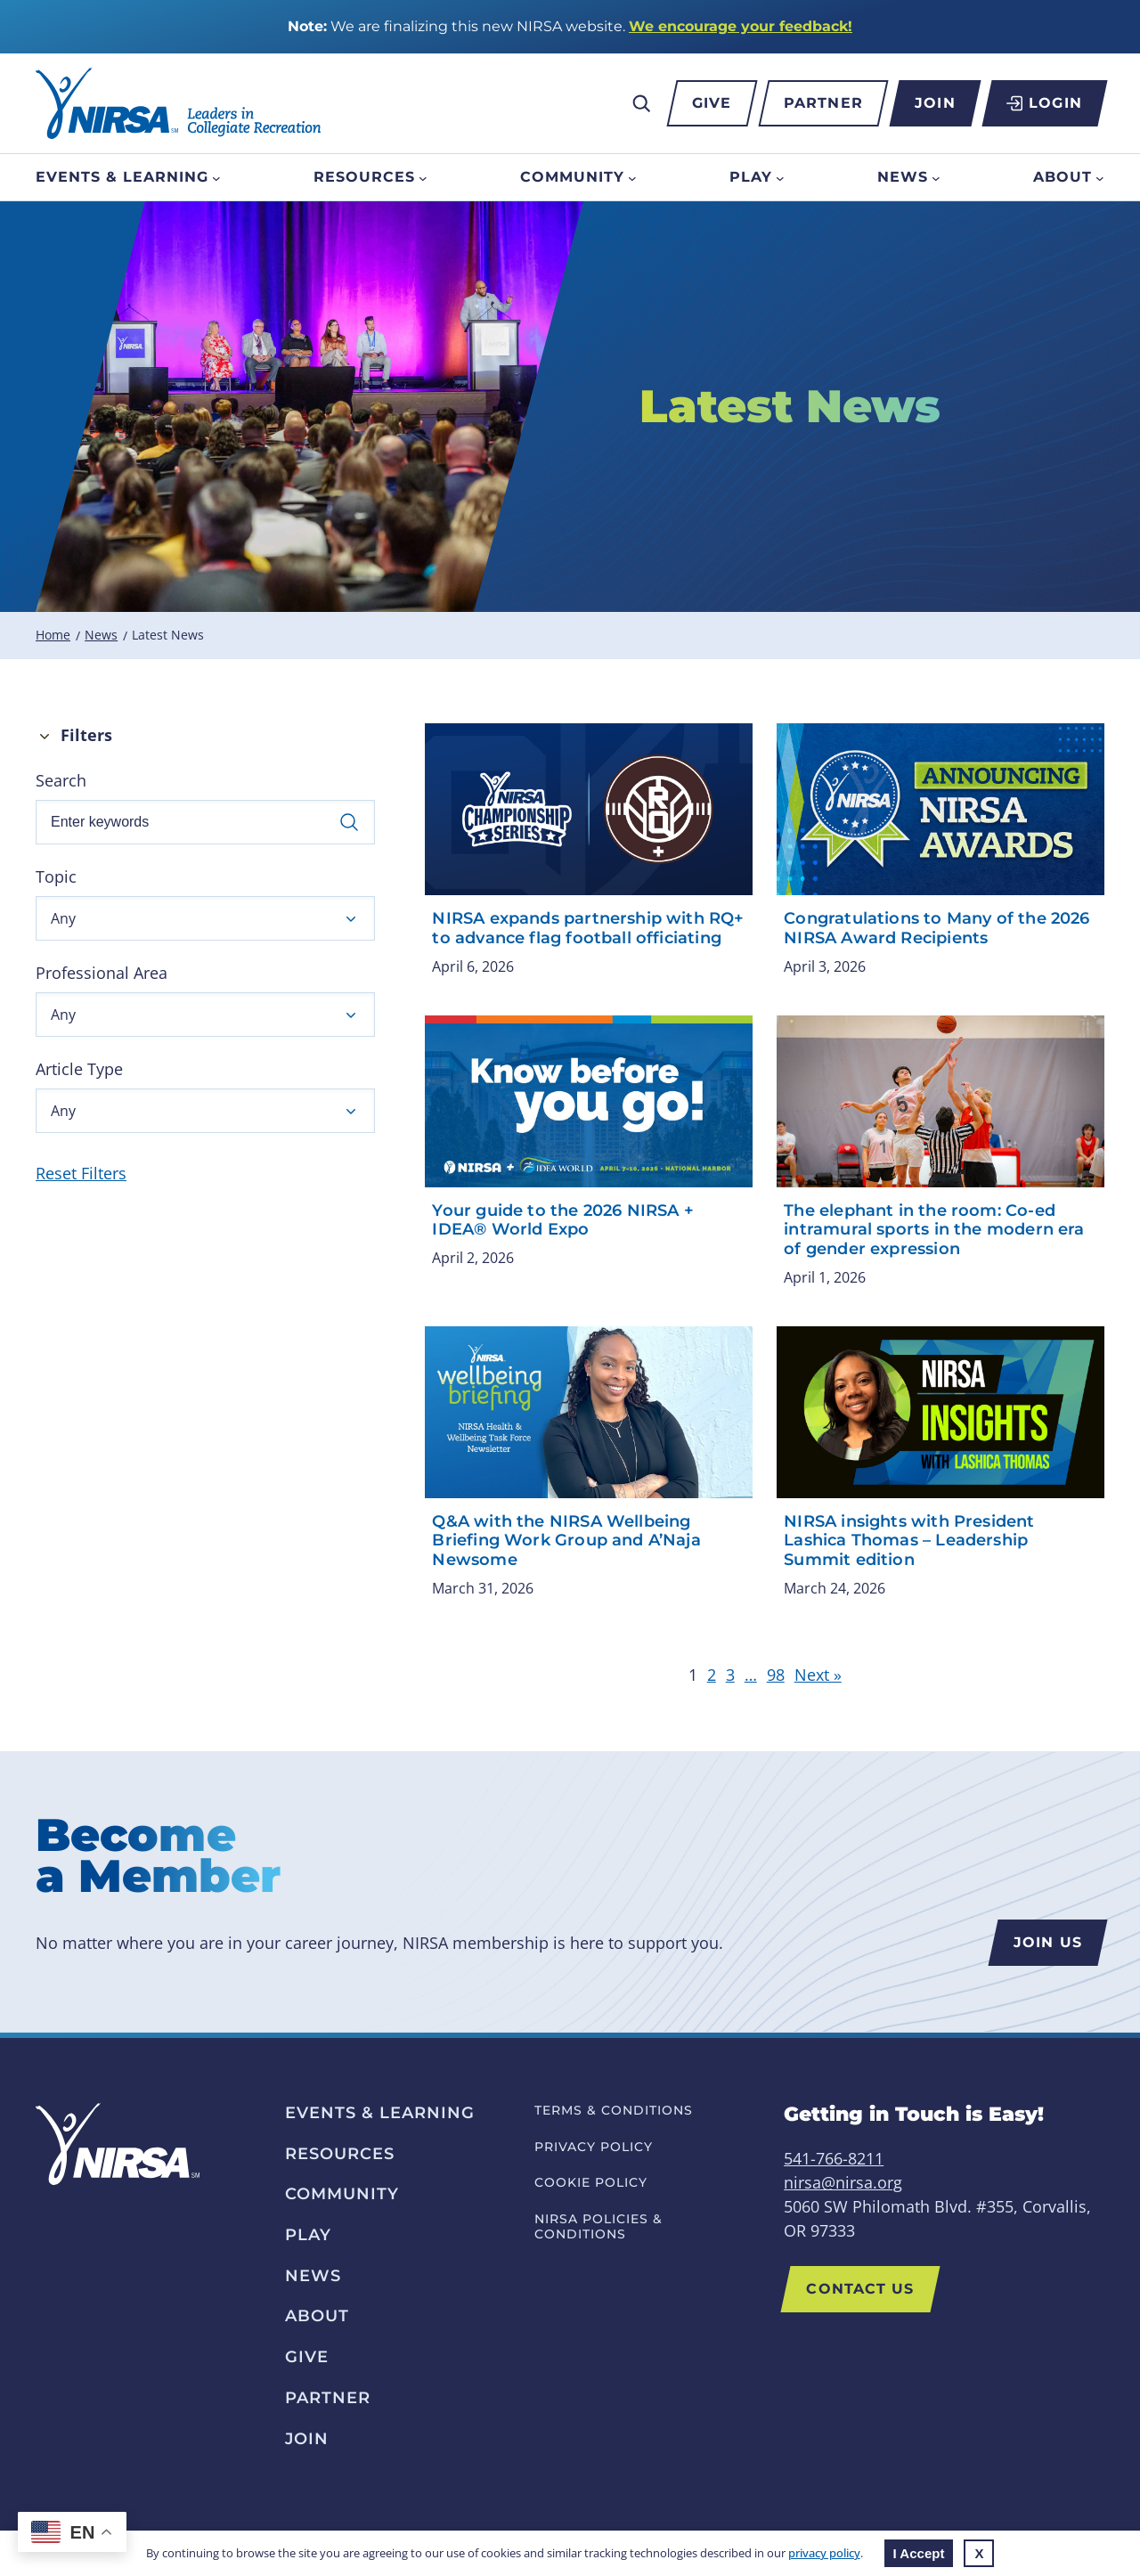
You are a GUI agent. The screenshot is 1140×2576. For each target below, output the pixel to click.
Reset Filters (81, 1173)
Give (711, 102)
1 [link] (692, 1674)
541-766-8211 (834, 2158)
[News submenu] (936, 177)
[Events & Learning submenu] (216, 177)
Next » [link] (818, 1674)
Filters (86, 735)
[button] (205, 918)
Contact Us (860, 2288)
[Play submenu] (780, 177)
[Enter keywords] (205, 822)
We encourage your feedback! (740, 26)
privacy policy (824, 2553)
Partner (823, 102)
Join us (1048, 1942)
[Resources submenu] (423, 177)
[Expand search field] (641, 103)
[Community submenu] (632, 177)
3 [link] (730, 1674)
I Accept (919, 2553)
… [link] (751, 1674)
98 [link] (776, 1674)
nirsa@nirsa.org (843, 2182)
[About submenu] (1099, 177)
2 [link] (711, 1674)
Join (935, 102)
